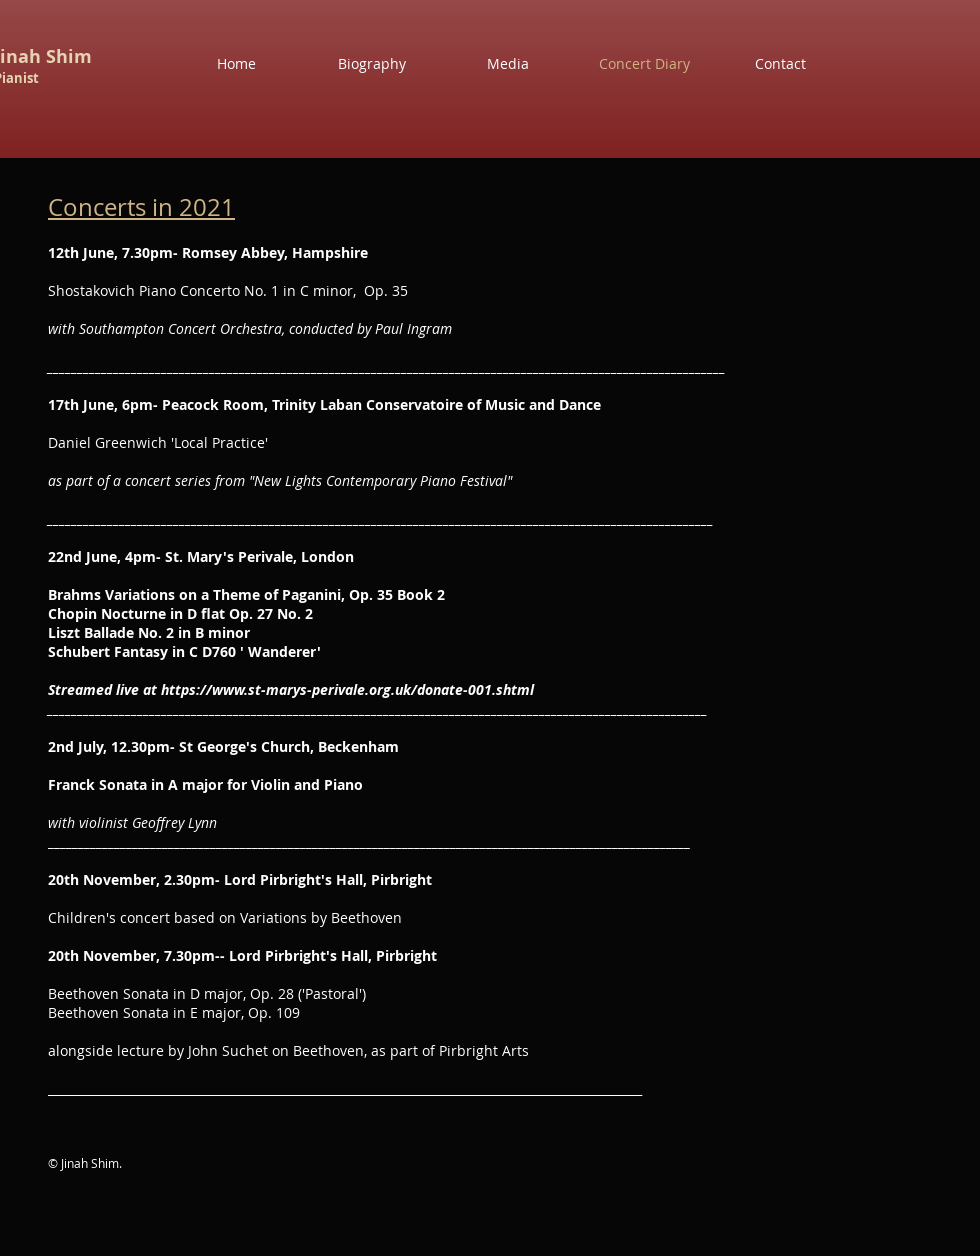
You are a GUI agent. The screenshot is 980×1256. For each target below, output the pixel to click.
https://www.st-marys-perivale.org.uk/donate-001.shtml (347, 689)
